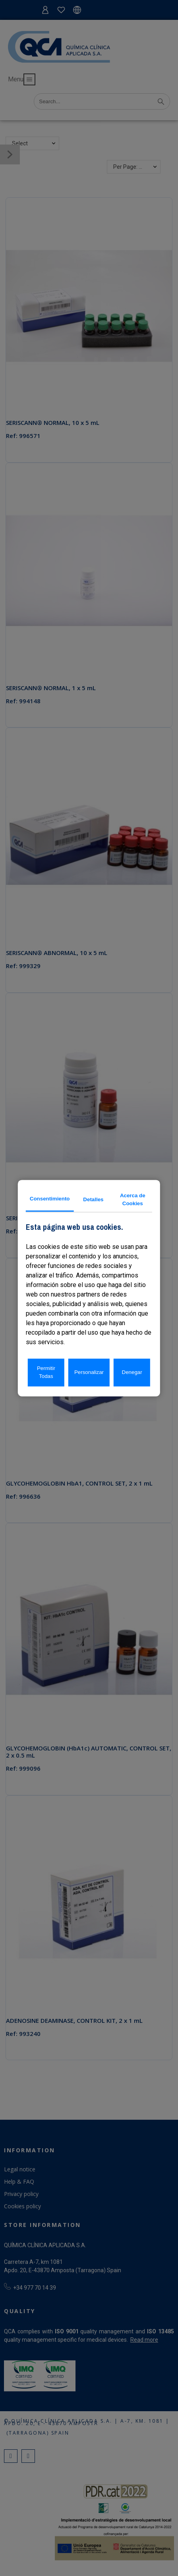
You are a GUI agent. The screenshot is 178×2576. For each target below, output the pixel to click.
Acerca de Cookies (132, 1199)
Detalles (93, 1199)
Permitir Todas (46, 1372)
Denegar (132, 1372)
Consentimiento (50, 1199)
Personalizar (89, 1372)
